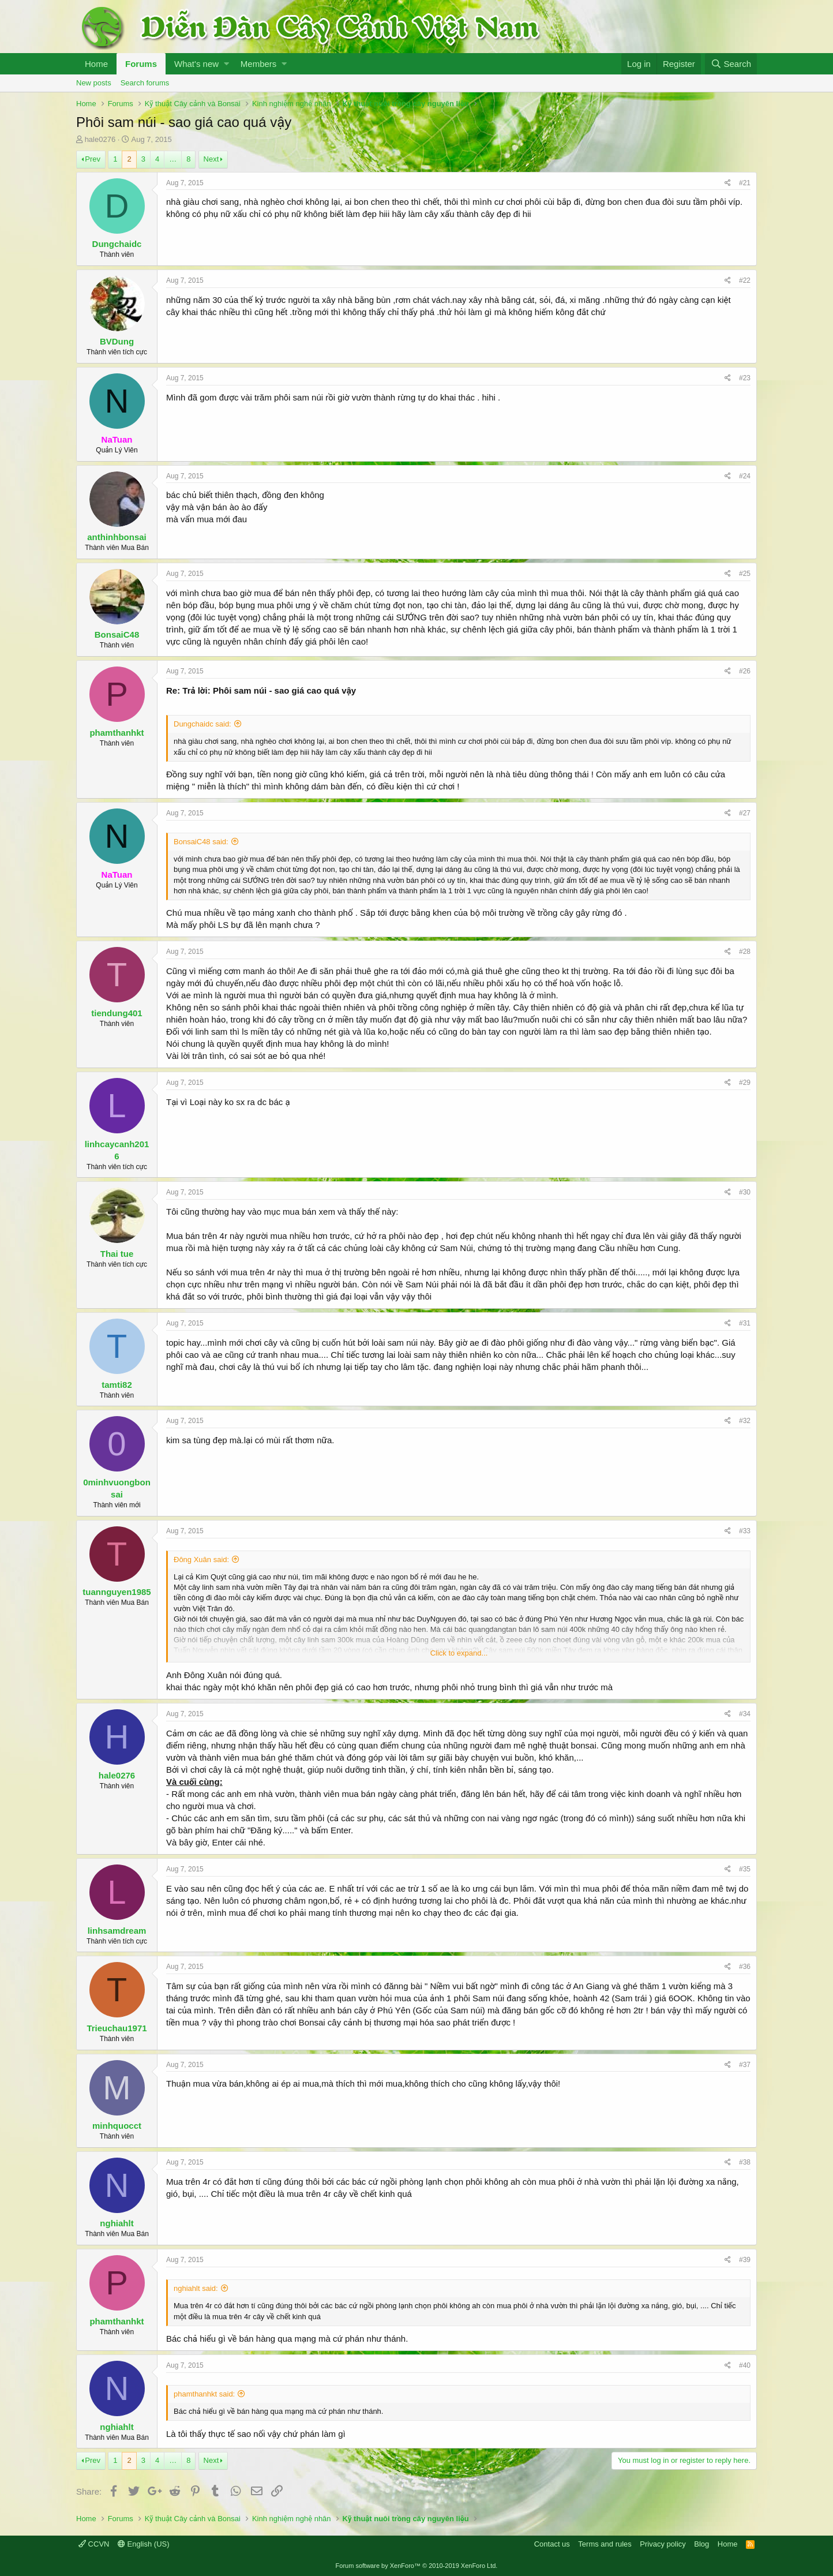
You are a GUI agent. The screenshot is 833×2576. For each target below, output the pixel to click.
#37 (745, 2065)
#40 (745, 2365)
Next (211, 159)
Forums (141, 64)
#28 (745, 952)
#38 (745, 2162)
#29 (745, 1083)
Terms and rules (604, 2544)
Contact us (552, 2544)
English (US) (144, 2544)
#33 (745, 1531)
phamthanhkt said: (204, 2394)
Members (259, 64)
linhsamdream (117, 1930)
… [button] (173, 159)
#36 (745, 1967)
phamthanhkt (116, 732)
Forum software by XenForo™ (417, 2565)
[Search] (731, 63)
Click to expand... (459, 1653)
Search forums (145, 82)
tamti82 (117, 1385)
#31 (745, 1323)
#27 (745, 813)
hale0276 (100, 139)
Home (96, 64)
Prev (92, 159)
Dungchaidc (117, 244)
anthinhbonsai (117, 537)
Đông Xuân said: (201, 1559)
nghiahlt (116, 2223)
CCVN (93, 2544)
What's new (196, 64)
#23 (745, 378)
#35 (745, 1869)
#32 (745, 1421)
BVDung (117, 341)
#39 (745, 2260)
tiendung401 (116, 1013)
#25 (745, 574)
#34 (745, 1714)
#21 (745, 183)
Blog (701, 2544)
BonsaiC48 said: (201, 841)
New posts (93, 82)
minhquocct (116, 2126)
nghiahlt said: (196, 2288)
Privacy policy (662, 2544)
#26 (745, 671)
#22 (745, 280)
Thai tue (117, 1254)
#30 (745, 1192)
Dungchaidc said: (202, 724)
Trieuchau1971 (117, 2028)
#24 (745, 476)
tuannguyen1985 (116, 1592)
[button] (226, 63)
